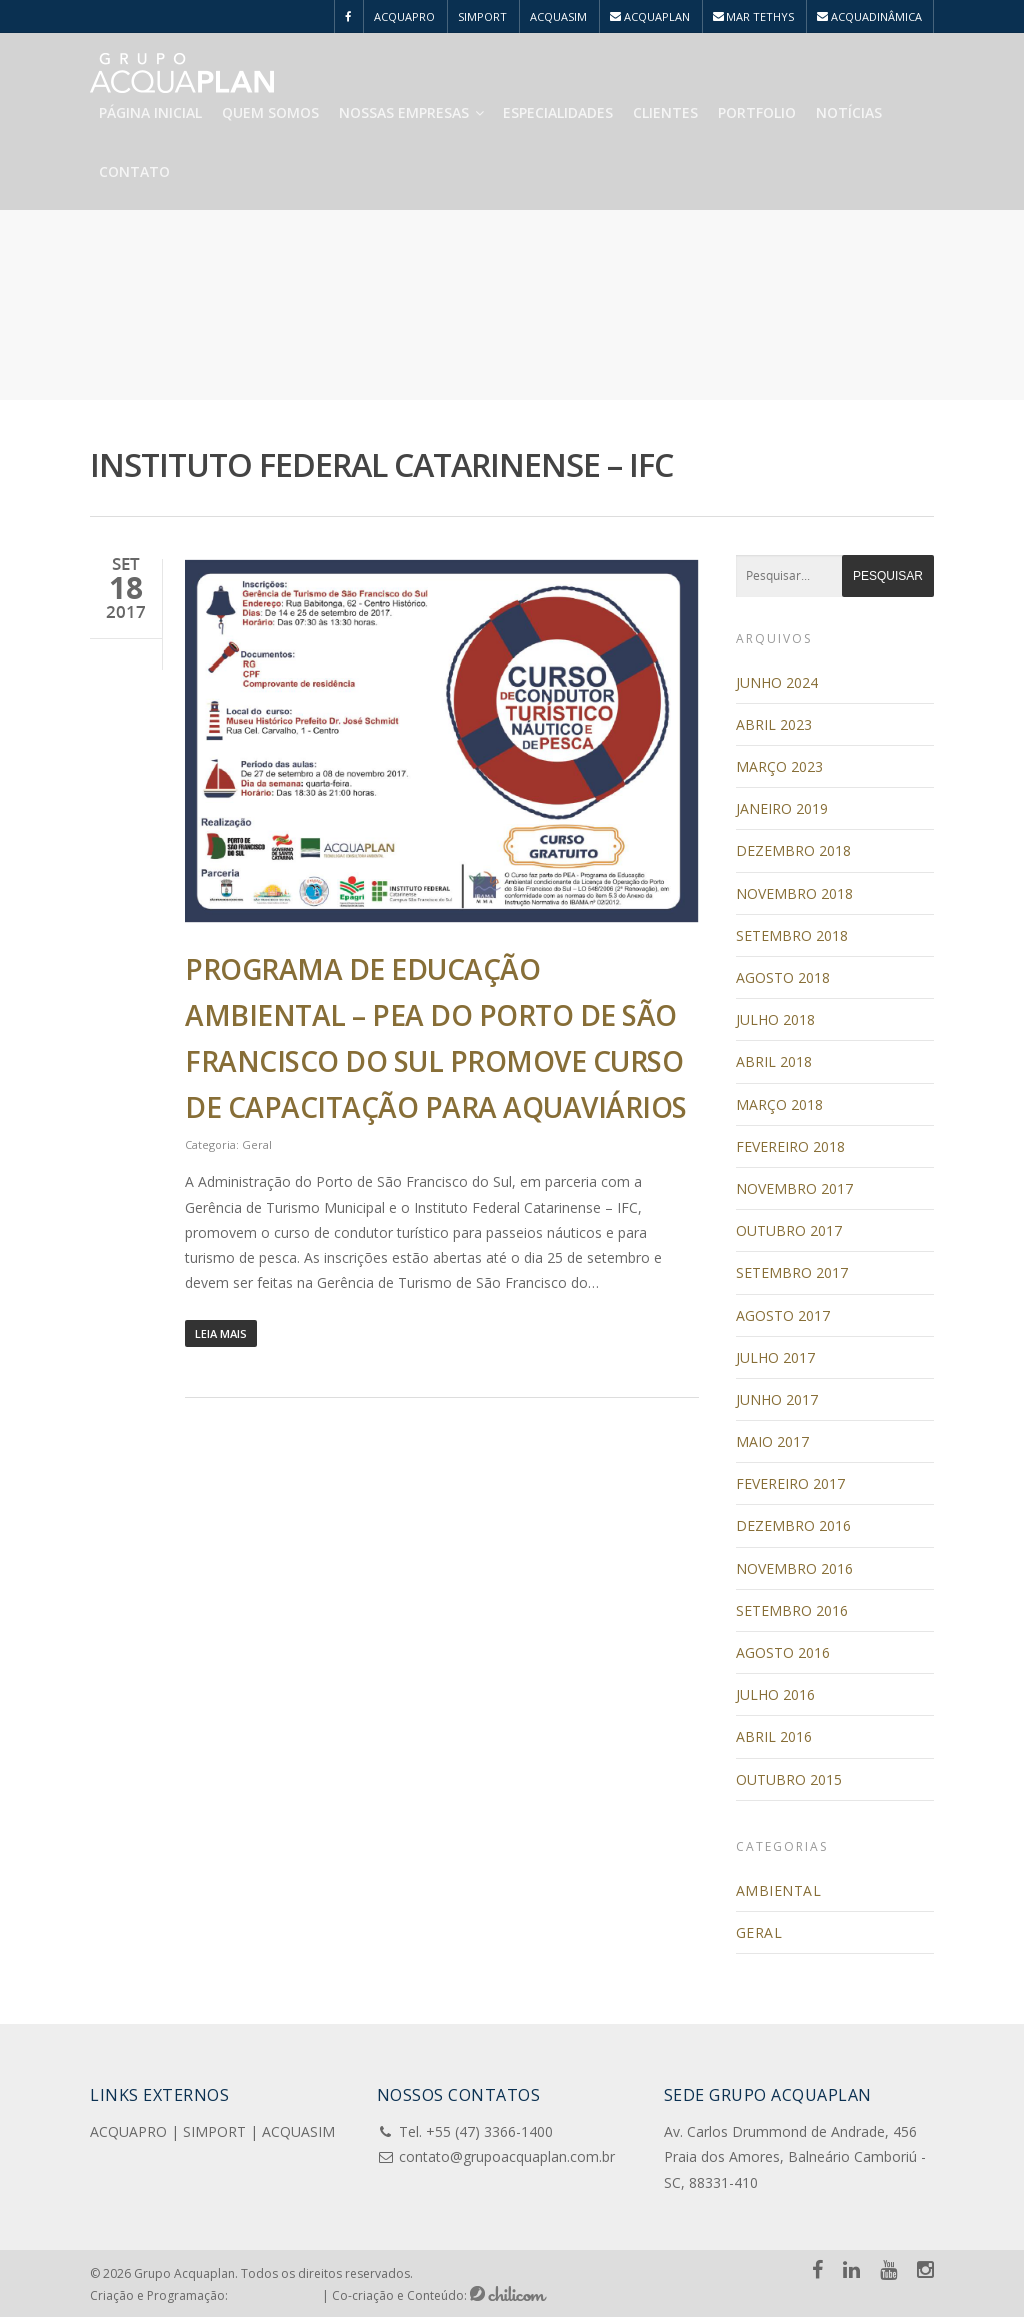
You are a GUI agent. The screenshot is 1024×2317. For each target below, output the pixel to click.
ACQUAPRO (404, 16)
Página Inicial (150, 112)
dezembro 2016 (793, 1525)
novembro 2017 (794, 1188)
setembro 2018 (792, 935)
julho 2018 (775, 1019)
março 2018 (779, 1104)
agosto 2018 (783, 977)
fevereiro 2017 (790, 1483)
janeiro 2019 (782, 808)
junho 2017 (777, 1399)
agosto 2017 (783, 1315)
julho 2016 (775, 1694)
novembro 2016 (794, 1568)
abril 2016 (774, 1736)
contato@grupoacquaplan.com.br (507, 2156)
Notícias (849, 112)
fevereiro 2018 (790, 1146)
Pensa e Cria (275, 2294)
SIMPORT (482, 16)
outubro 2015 (789, 1779)
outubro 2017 (789, 1230)
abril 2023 (774, 724)
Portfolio (757, 112)
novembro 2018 (794, 893)
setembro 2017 (792, 1272)
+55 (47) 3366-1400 (489, 2131)
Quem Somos (270, 112)
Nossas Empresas (412, 112)
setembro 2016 (792, 1610)
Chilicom (508, 2293)
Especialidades (558, 112)
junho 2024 (777, 682)
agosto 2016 (783, 1652)
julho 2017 (775, 1357)
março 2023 (779, 766)
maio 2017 (772, 1441)
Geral (257, 1144)
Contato (134, 171)
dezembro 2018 (793, 850)
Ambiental (779, 1890)
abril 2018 (774, 1061)
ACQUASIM (558, 16)
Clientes (665, 112)
